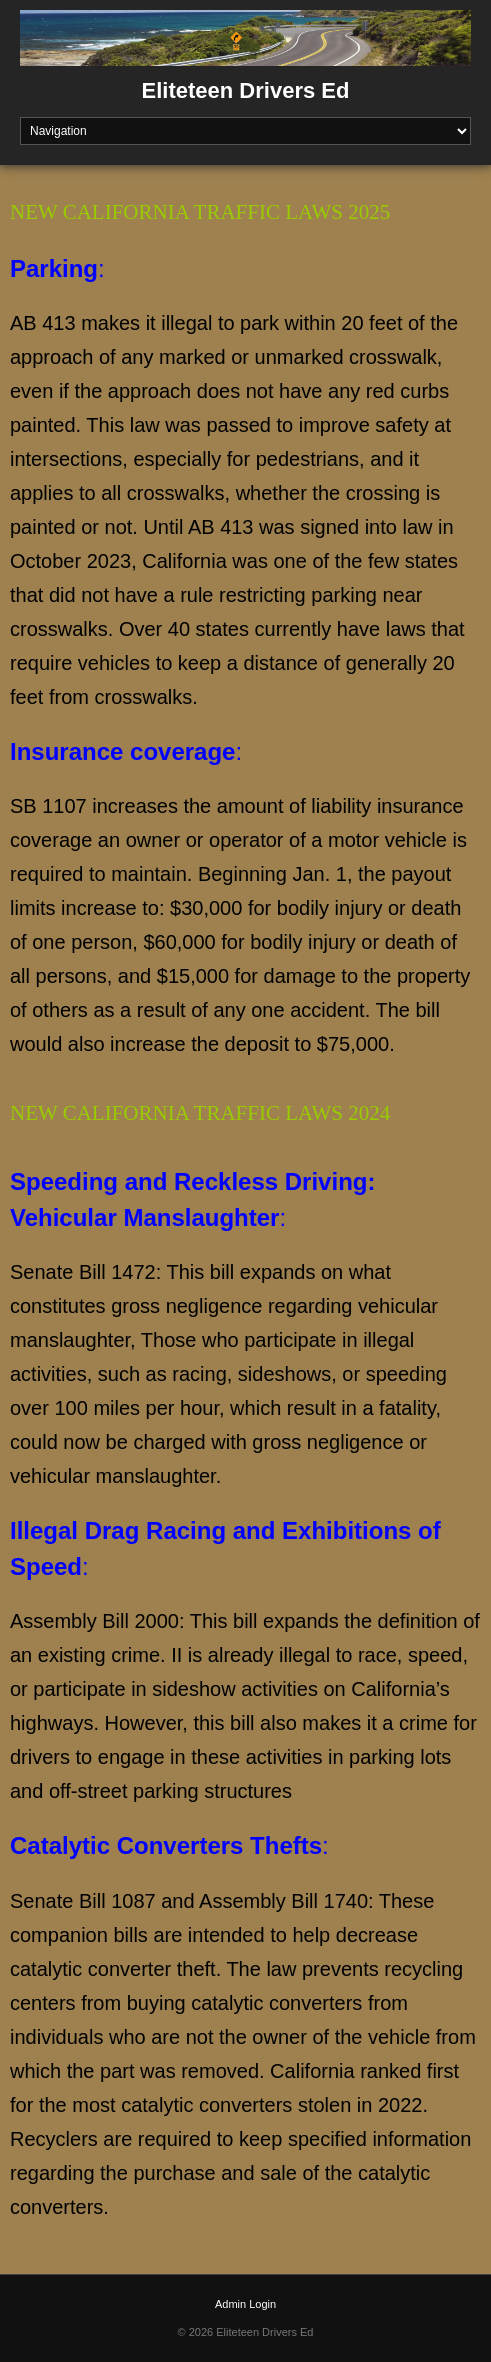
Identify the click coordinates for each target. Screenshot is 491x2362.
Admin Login (245, 2304)
